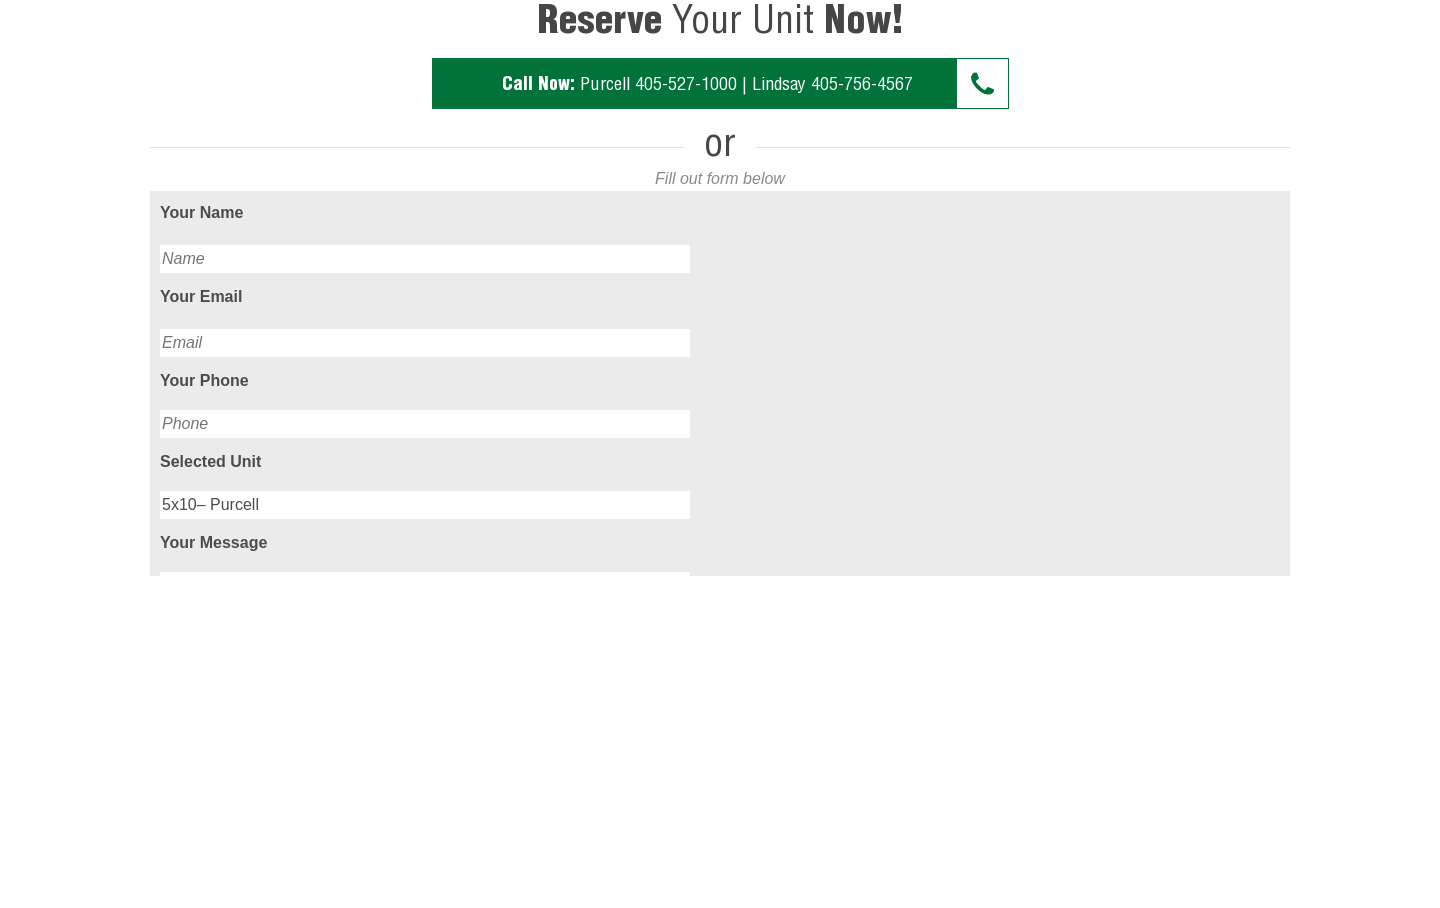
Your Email (201, 296)
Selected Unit (210, 461)
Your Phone (204, 380)
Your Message (213, 542)
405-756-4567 (862, 83)
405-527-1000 (686, 83)
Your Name (201, 212)
